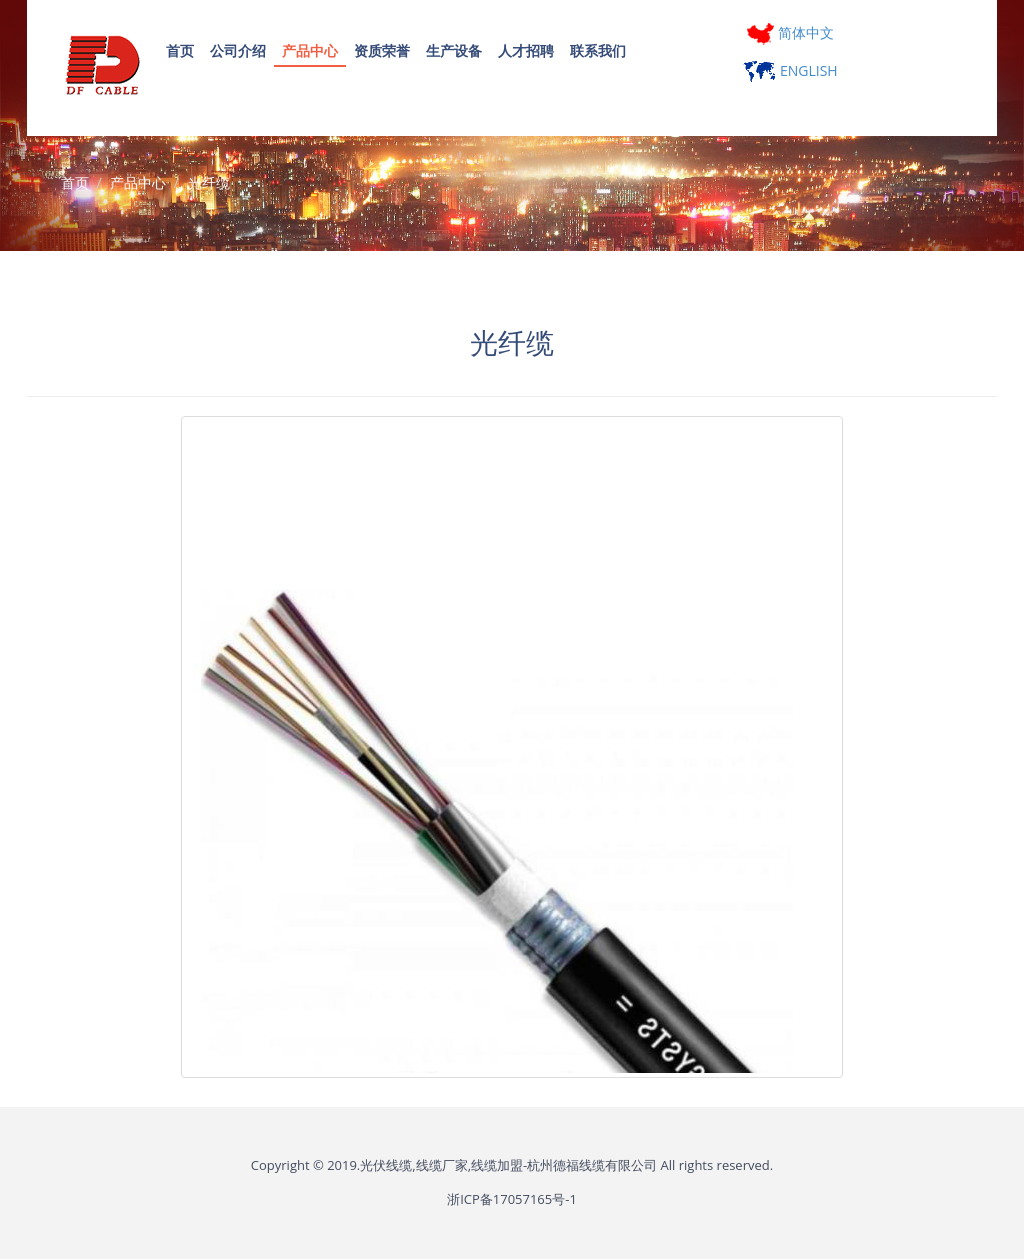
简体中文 (791, 32)
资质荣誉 (382, 50)
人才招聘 (526, 50)
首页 (180, 50)
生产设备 (454, 50)
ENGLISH (790, 70)
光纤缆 (209, 182)
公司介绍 (238, 50)
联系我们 (598, 50)
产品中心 (310, 50)
